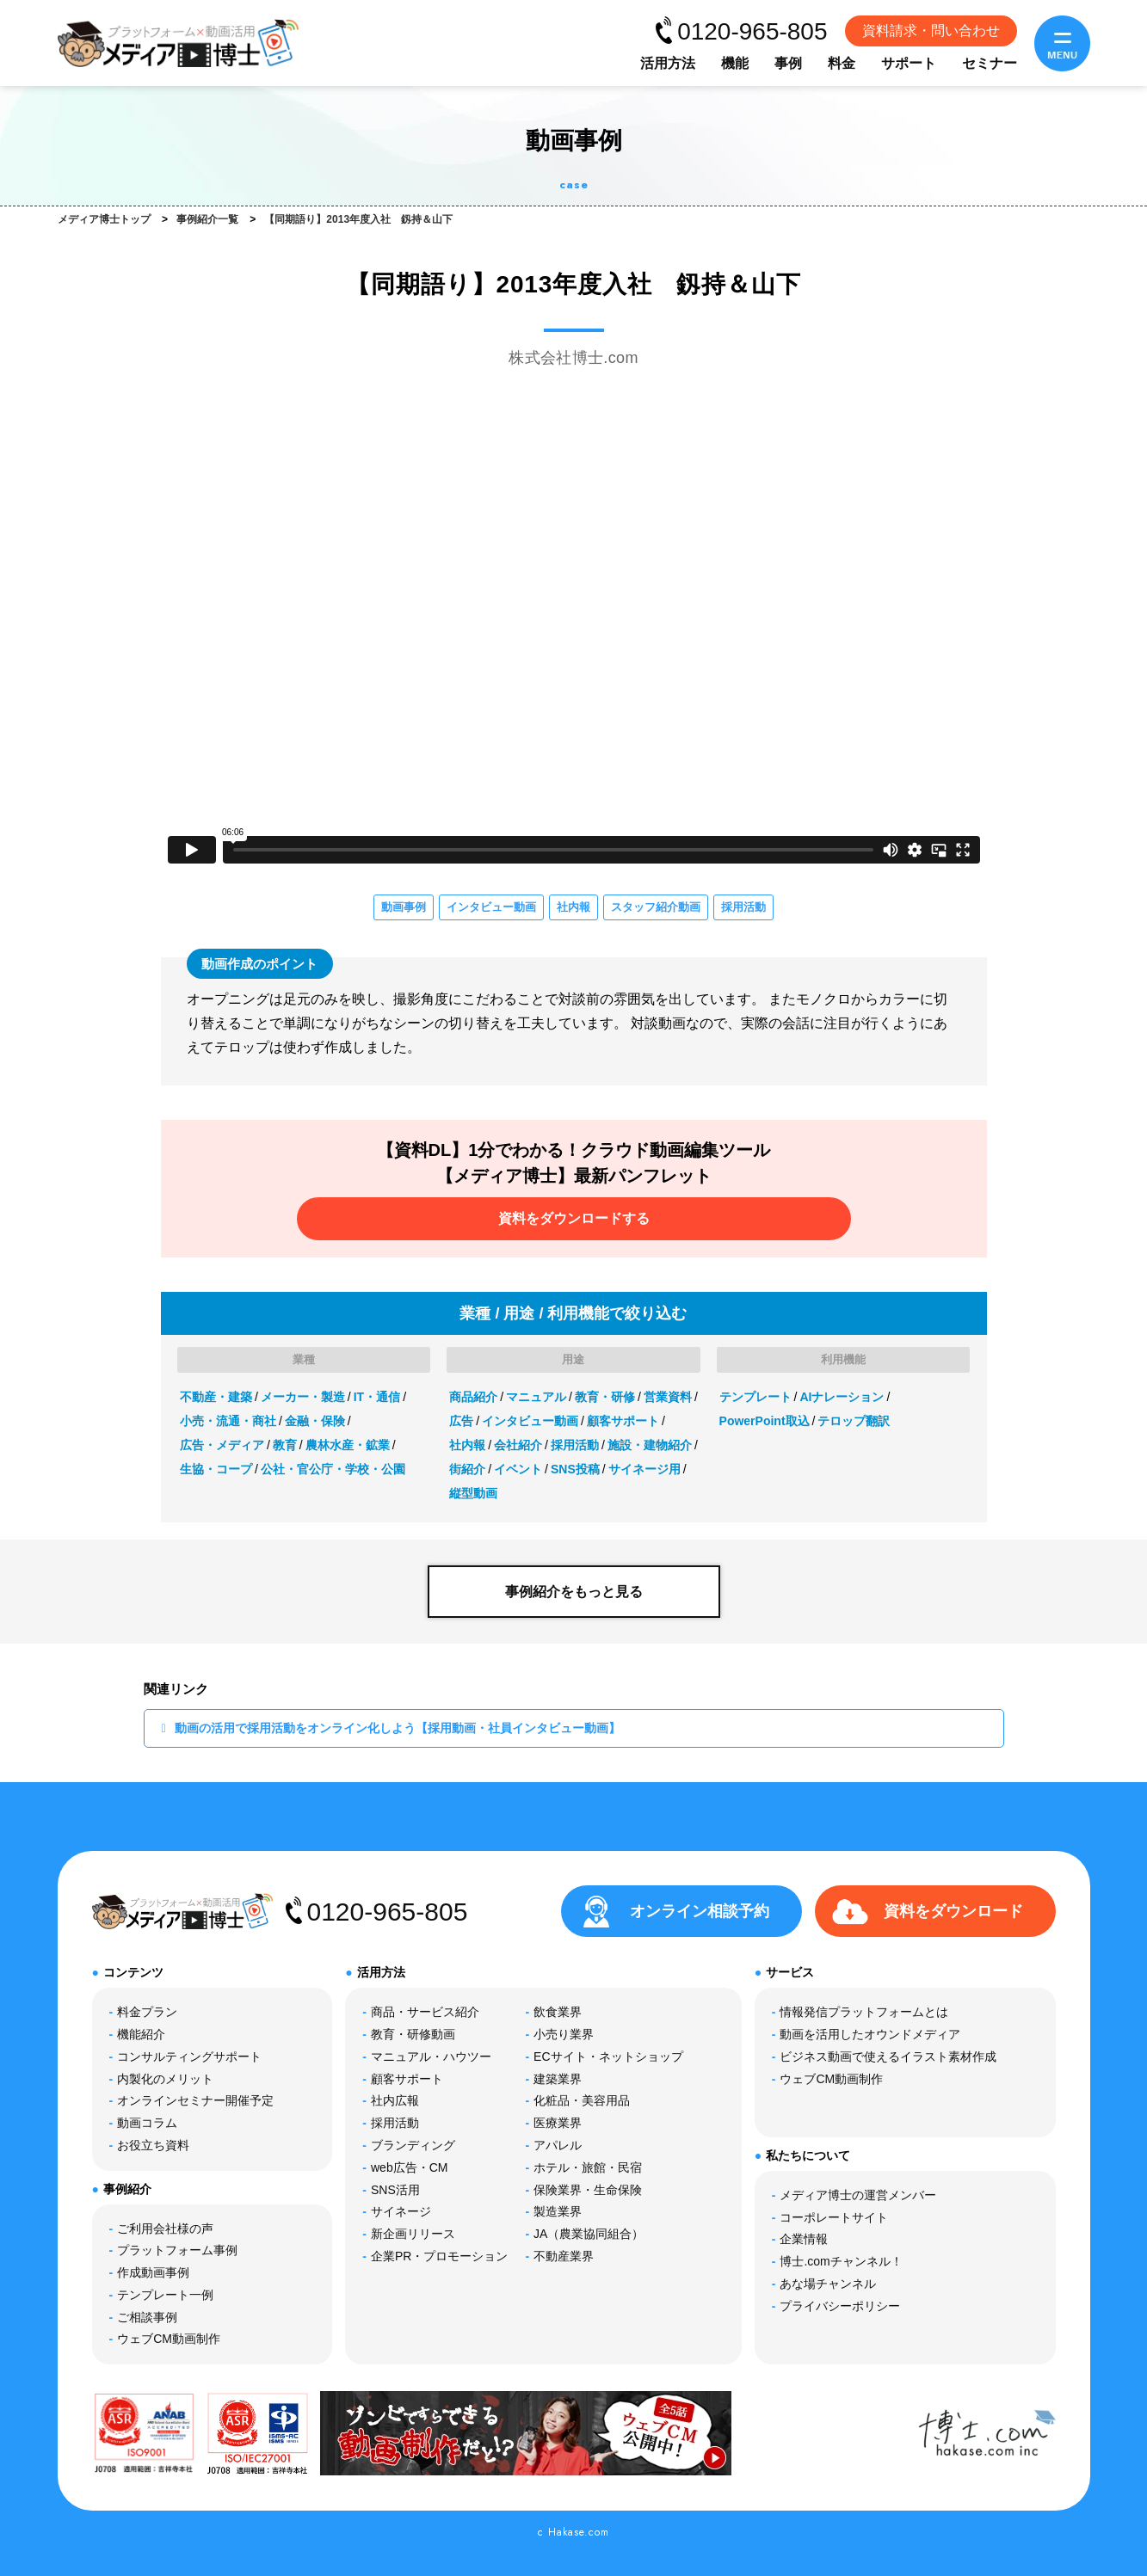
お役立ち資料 (153, 2145)
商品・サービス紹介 (425, 2012)
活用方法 (667, 63)
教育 (285, 1445)
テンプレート (755, 1397)
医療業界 (557, 2123)
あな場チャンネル (828, 2283)
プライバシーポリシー (840, 2306)
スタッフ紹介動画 (655, 907)
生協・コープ (216, 1469)
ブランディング (413, 2145)
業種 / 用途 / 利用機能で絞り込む (573, 1313)
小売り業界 (563, 2034)
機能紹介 (141, 2034)
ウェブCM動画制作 (168, 2338)
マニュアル (536, 1397)
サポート (908, 63)
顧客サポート (623, 1421)
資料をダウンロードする (574, 1218)
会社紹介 (518, 1445)
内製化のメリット (165, 2079)
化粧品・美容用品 (581, 2100)
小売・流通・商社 (228, 1421)
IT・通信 (377, 1397)
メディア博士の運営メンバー (858, 2195)
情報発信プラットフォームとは (864, 2012)
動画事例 (403, 907)
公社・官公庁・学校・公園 (333, 1469)
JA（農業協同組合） (588, 2234)
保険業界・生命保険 (587, 2190)
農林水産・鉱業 (347, 1445)
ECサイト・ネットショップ (607, 2056)
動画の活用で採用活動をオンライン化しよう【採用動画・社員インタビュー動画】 (397, 1728)
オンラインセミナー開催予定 (195, 2100)
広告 (461, 1421)
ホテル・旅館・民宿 (587, 2167)
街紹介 (467, 1469)
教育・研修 (605, 1397)
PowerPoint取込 (764, 1421)
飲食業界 (557, 2012)
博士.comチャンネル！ (841, 2261)
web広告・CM (409, 2167)
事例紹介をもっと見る (574, 1591)
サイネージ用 (644, 1469)
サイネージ (401, 2211)
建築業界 (557, 2079)
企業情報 (804, 2239)
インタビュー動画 (491, 907)
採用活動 (743, 907)
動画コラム (147, 2123)
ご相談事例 (147, 2317)
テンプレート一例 (165, 2295)
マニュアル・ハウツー (431, 2056)
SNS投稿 (575, 1469)
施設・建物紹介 (649, 1445)
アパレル (557, 2145)
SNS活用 (395, 2190)
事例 (788, 63)
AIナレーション (841, 1397)
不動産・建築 (216, 1397)
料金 (841, 63)
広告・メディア (222, 1445)
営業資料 (668, 1397)
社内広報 (395, 2100)
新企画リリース (413, 2234)
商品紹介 (473, 1397)
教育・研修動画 (413, 2034)
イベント (518, 1469)
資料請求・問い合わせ (931, 30)
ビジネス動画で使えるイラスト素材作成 (888, 2056)
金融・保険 (315, 1421)
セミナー (989, 63)
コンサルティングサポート (189, 2056)
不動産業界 (563, 2256)
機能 (735, 63)
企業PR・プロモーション (439, 2256)
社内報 (573, 907)
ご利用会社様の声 (165, 2228)
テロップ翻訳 (853, 1421)
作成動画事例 (153, 2272)
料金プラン (147, 2012)
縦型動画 (473, 1493)
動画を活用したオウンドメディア (870, 2034)
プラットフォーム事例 (177, 2250)
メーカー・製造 (303, 1397)
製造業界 (557, 2211)
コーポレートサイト (834, 2217)
